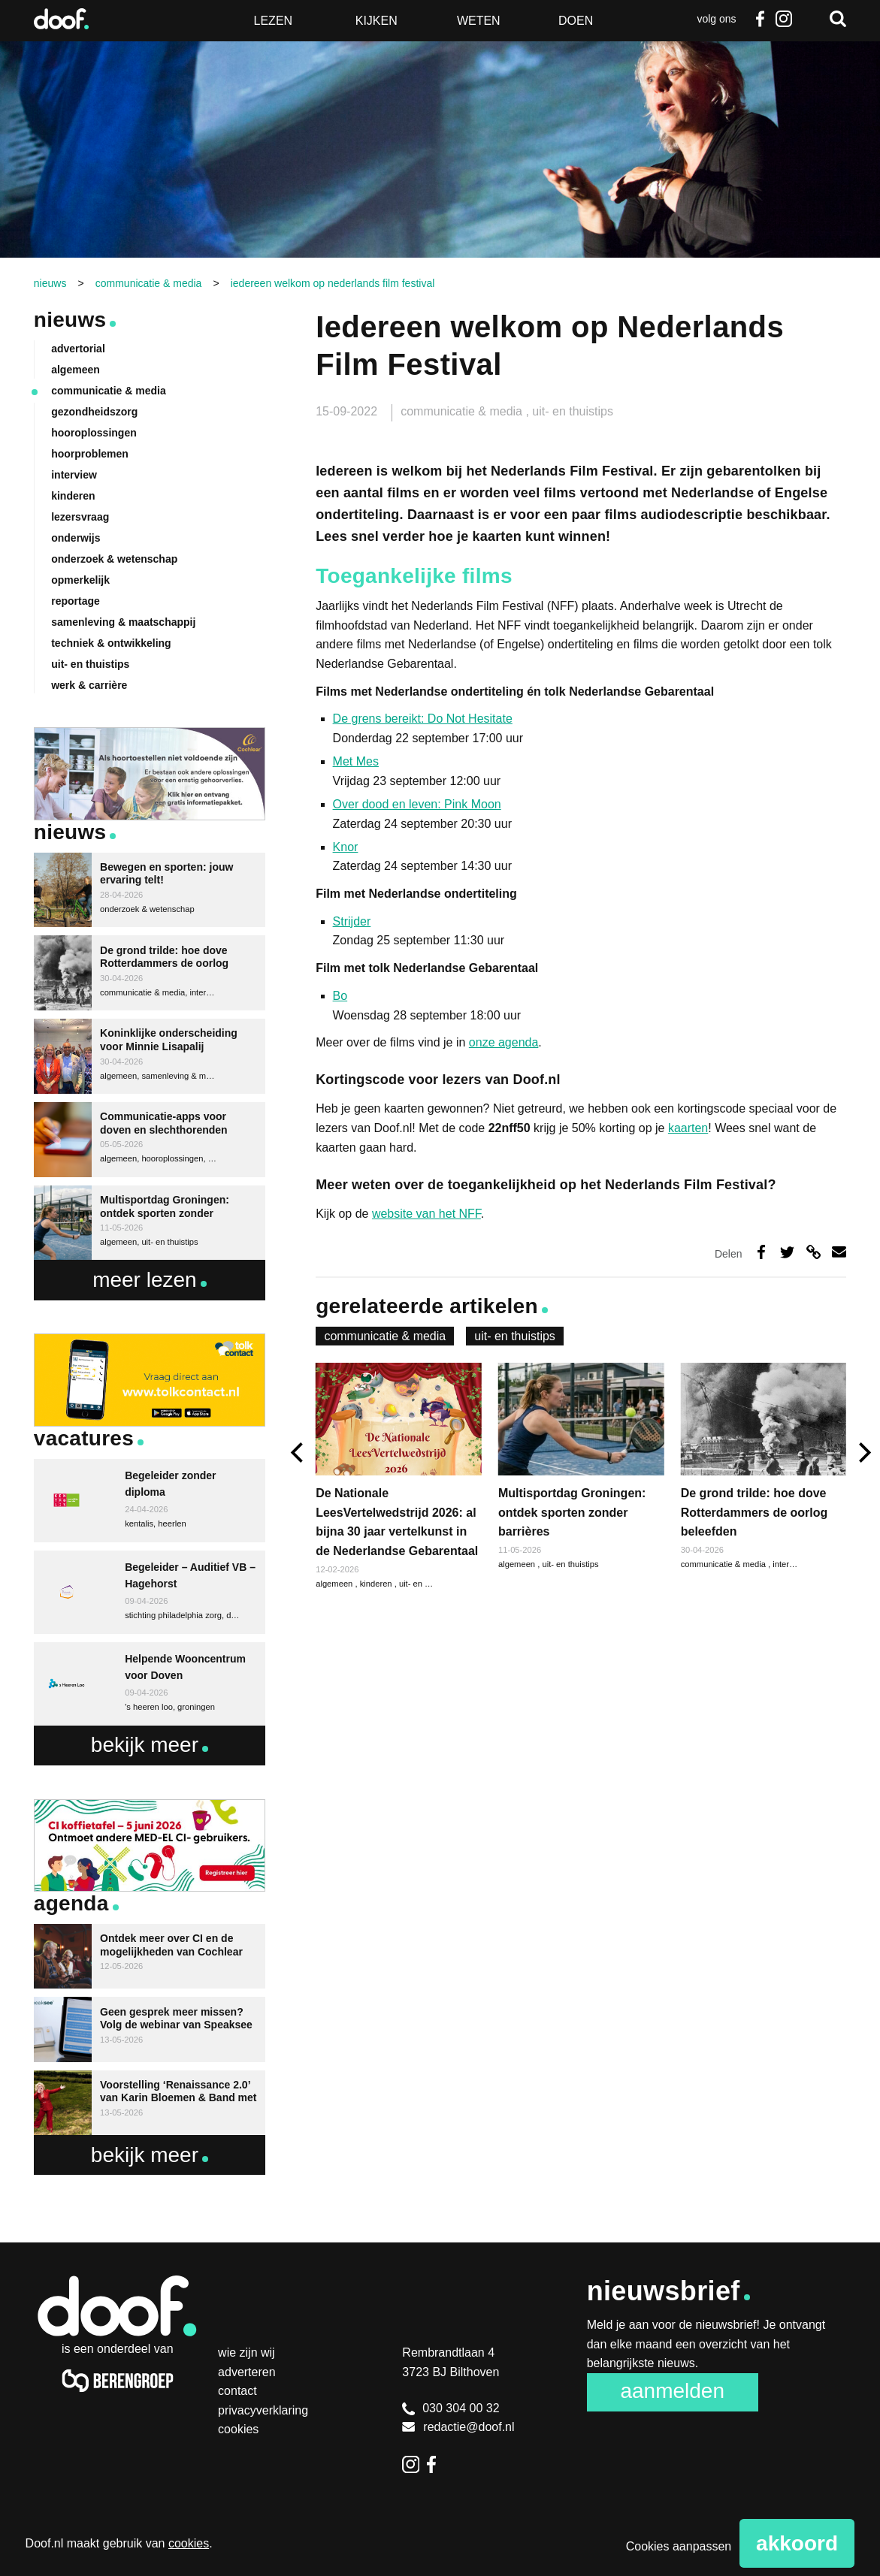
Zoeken (838, 19)
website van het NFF (426, 1213)
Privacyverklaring (263, 2410)
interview (789, 1564)
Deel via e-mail (839, 1252)
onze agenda (504, 1042)
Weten (478, 20)
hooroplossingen (94, 433)
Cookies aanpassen (679, 2546)
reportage (75, 601)
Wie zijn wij (246, 2352)
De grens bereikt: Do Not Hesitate (423, 718)
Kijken (376, 20)
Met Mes (356, 761)
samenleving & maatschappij (123, 622)
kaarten (688, 1128)
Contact (237, 2390)
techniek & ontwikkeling (111, 643)
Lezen (273, 20)
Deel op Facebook (761, 1252)
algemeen (517, 1564)
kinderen (377, 1583)
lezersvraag (80, 517)
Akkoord (797, 2543)
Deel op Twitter (787, 1252)
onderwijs (75, 538)
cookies (188, 2543)
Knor (345, 847)
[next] (863, 1452)
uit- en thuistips (572, 411)
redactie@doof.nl (458, 2426)
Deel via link (813, 1252)
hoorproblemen (90, 454)
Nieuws (70, 319)
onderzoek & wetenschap (114, 559)
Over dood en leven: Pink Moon (417, 804)
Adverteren (247, 2372)
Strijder (352, 921)
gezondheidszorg (94, 412)
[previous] (299, 1452)
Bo (340, 995)
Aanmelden (672, 2390)
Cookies (238, 2429)
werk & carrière (89, 685)
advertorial (78, 349)
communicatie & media (463, 411)
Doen (575, 20)
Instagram (784, 19)
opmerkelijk (80, 580)
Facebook (759, 19)
